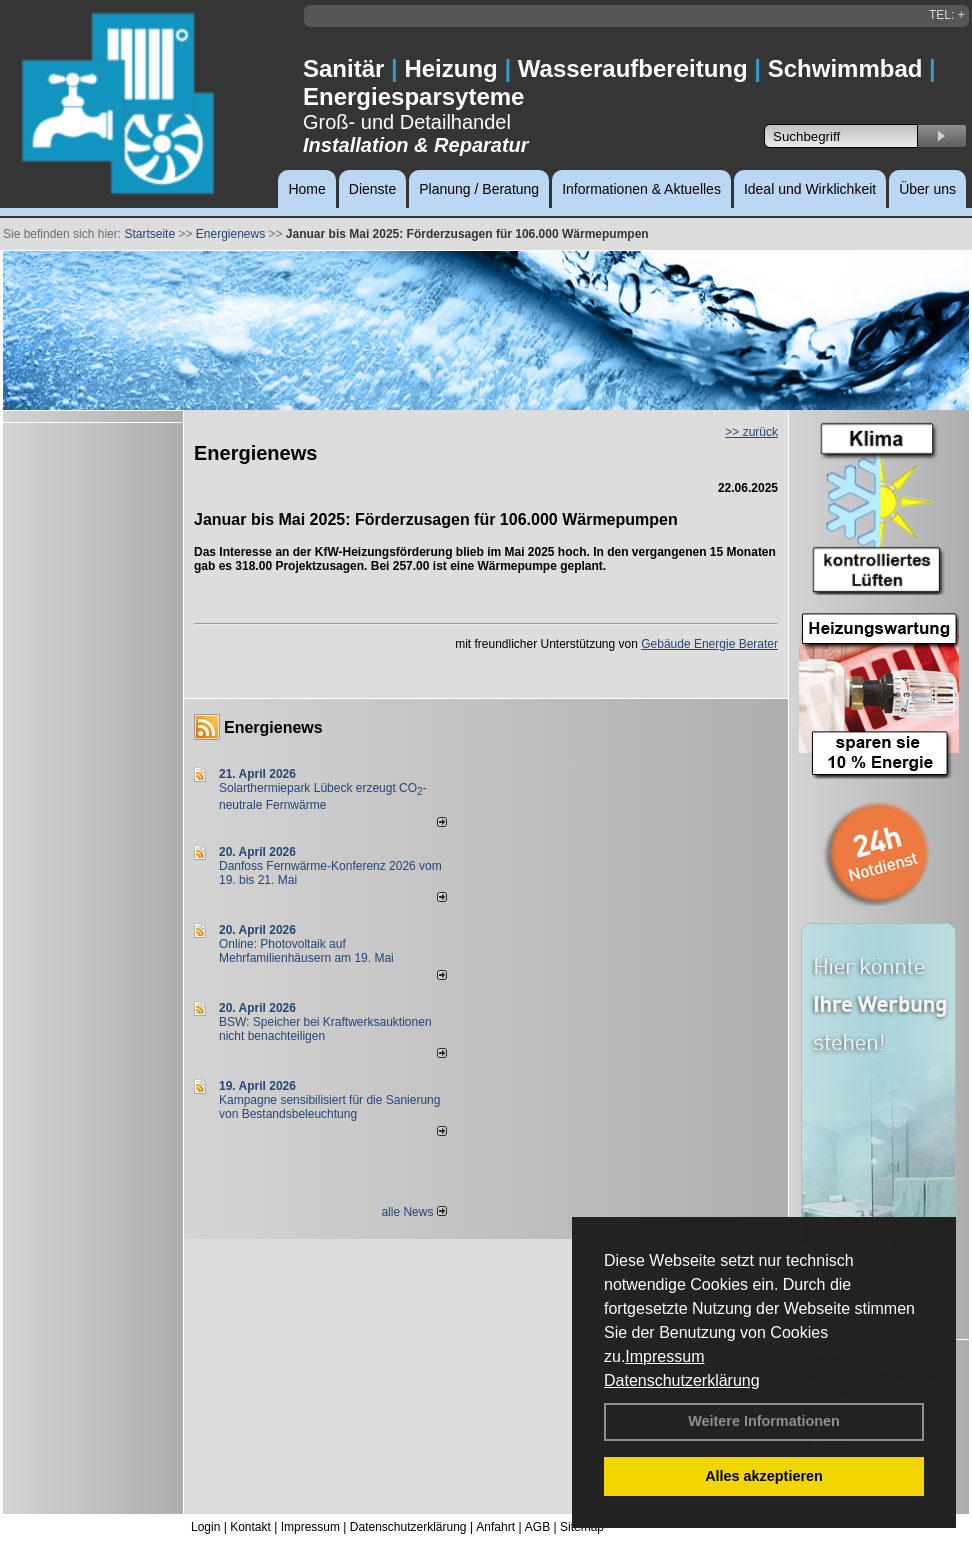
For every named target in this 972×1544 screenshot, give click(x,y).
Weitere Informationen (764, 1421)
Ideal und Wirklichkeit (810, 189)
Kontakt (250, 1527)
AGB (537, 1527)
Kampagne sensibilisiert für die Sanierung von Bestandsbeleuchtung (329, 1107)
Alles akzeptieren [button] (764, 1476)
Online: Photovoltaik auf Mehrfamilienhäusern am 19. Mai (306, 951)
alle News (413, 1212)
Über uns (927, 189)
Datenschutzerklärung (682, 1380)
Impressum (664, 1356)
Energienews (273, 727)
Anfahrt (495, 1527)
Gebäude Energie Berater (709, 644)
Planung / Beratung (479, 189)
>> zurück (751, 432)
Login (205, 1527)
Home (306, 189)
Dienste (372, 189)
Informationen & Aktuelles (641, 189)
